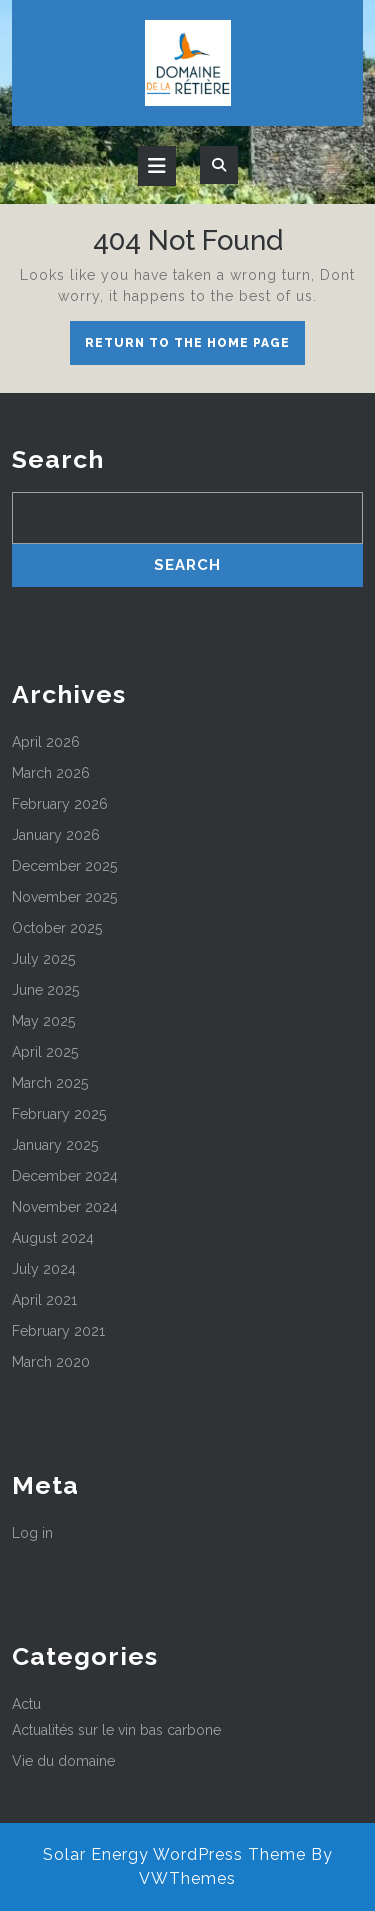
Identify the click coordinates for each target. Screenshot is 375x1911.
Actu (26, 1704)
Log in (32, 1533)
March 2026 (51, 773)
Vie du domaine (63, 1761)
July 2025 (43, 959)
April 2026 (46, 742)
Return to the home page (195, 348)
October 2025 (57, 928)
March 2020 (51, 1362)
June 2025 (45, 990)
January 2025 (55, 1145)
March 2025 (50, 1083)
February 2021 (58, 1331)
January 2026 (56, 835)
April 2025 (45, 1052)
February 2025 (59, 1114)
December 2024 (65, 1176)
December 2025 (64, 866)
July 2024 (44, 1269)
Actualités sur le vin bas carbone (116, 1730)
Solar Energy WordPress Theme (174, 1854)
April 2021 (44, 1300)
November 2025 (64, 897)
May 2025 (43, 1021)
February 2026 (60, 804)
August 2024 (53, 1238)
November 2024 (65, 1207)
